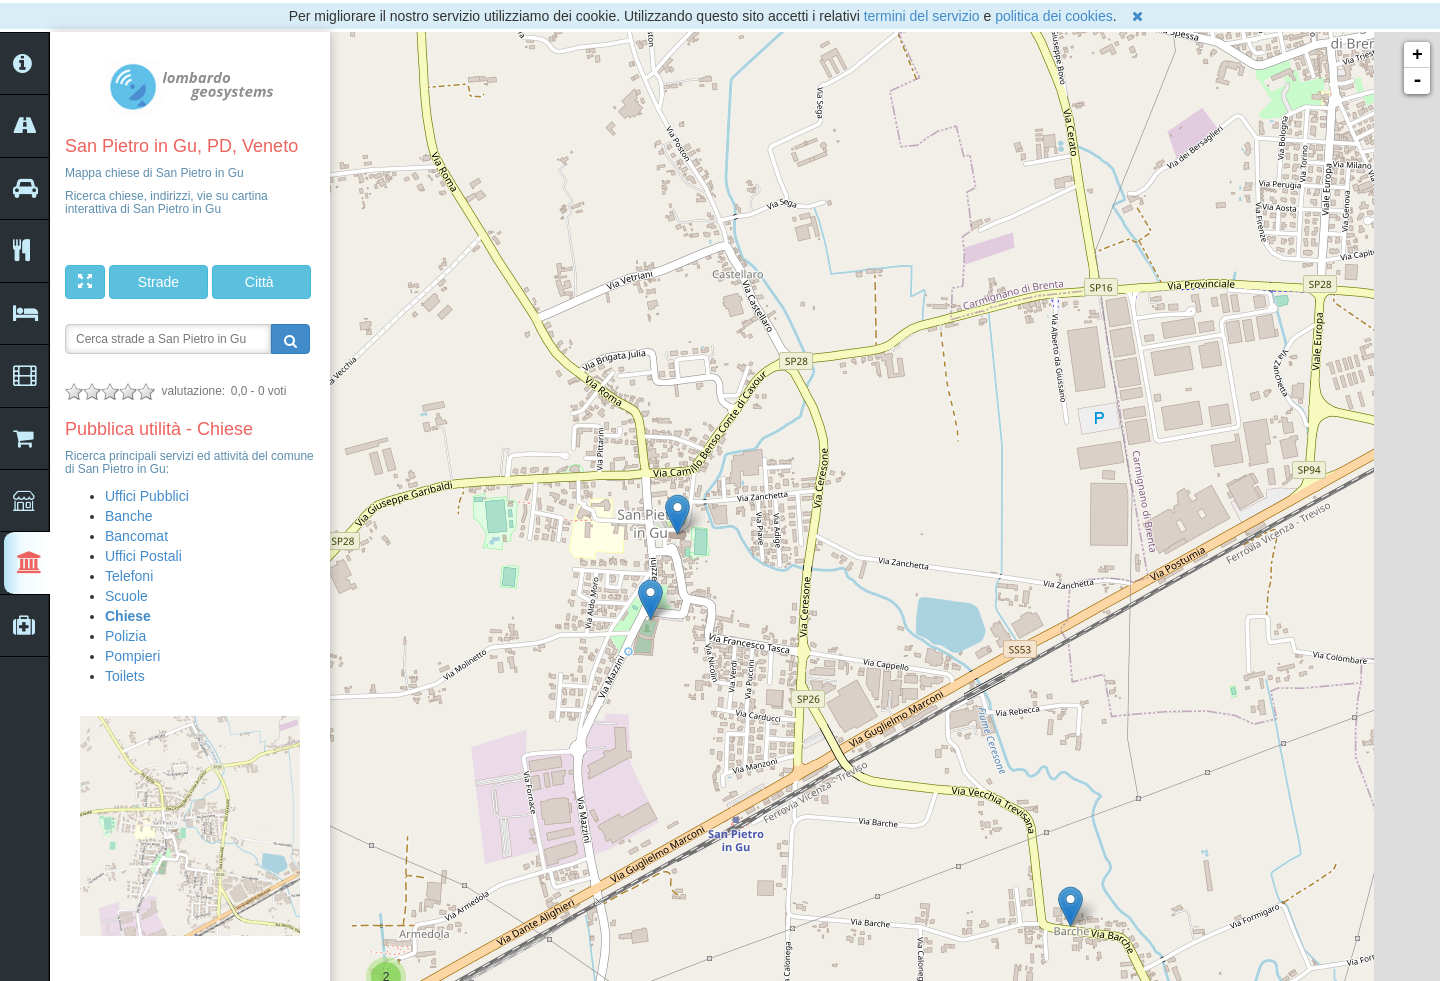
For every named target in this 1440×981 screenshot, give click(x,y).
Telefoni (129, 576)
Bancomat (136, 536)
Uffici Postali (143, 556)
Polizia (125, 636)
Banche (128, 516)
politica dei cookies (1054, 16)
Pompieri (132, 656)
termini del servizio (922, 16)
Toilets (125, 676)
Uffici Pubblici (147, 496)
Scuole (126, 596)
